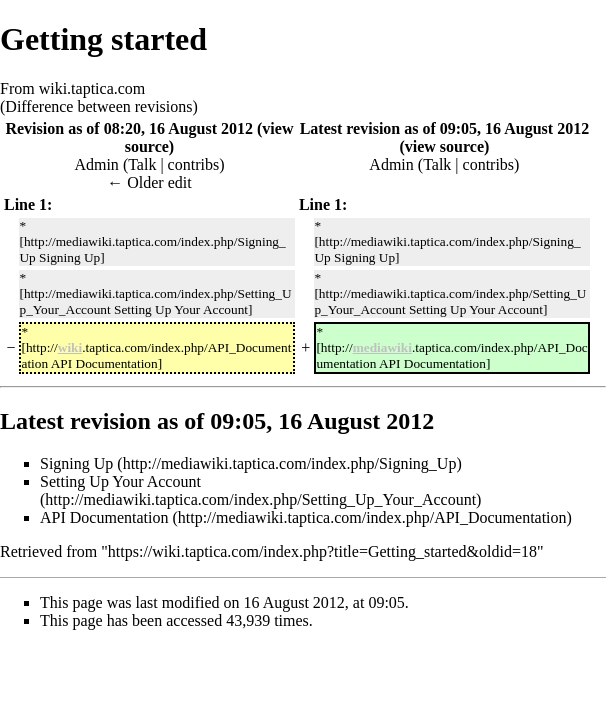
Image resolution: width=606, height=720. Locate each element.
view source (444, 146)
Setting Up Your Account (120, 481)
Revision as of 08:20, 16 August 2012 (129, 128)
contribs (194, 164)
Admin (96, 164)
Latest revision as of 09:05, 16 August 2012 (445, 128)
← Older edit (149, 182)
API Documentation (104, 517)
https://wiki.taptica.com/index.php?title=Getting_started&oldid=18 (322, 551)
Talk (142, 164)
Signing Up (76, 463)
